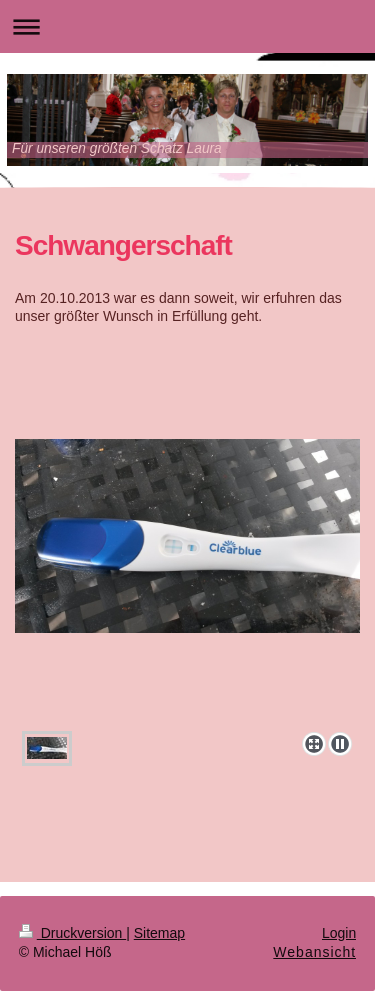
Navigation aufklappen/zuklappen (187, 26)
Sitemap (159, 933)
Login (339, 933)
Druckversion (72, 933)
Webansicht (314, 952)
